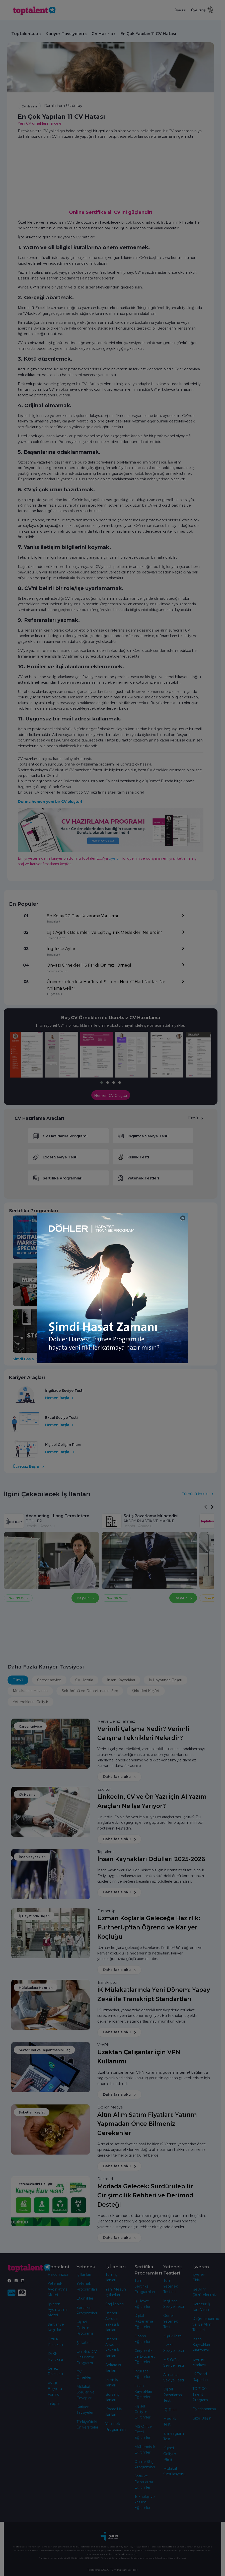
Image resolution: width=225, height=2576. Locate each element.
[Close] (182, 1218)
